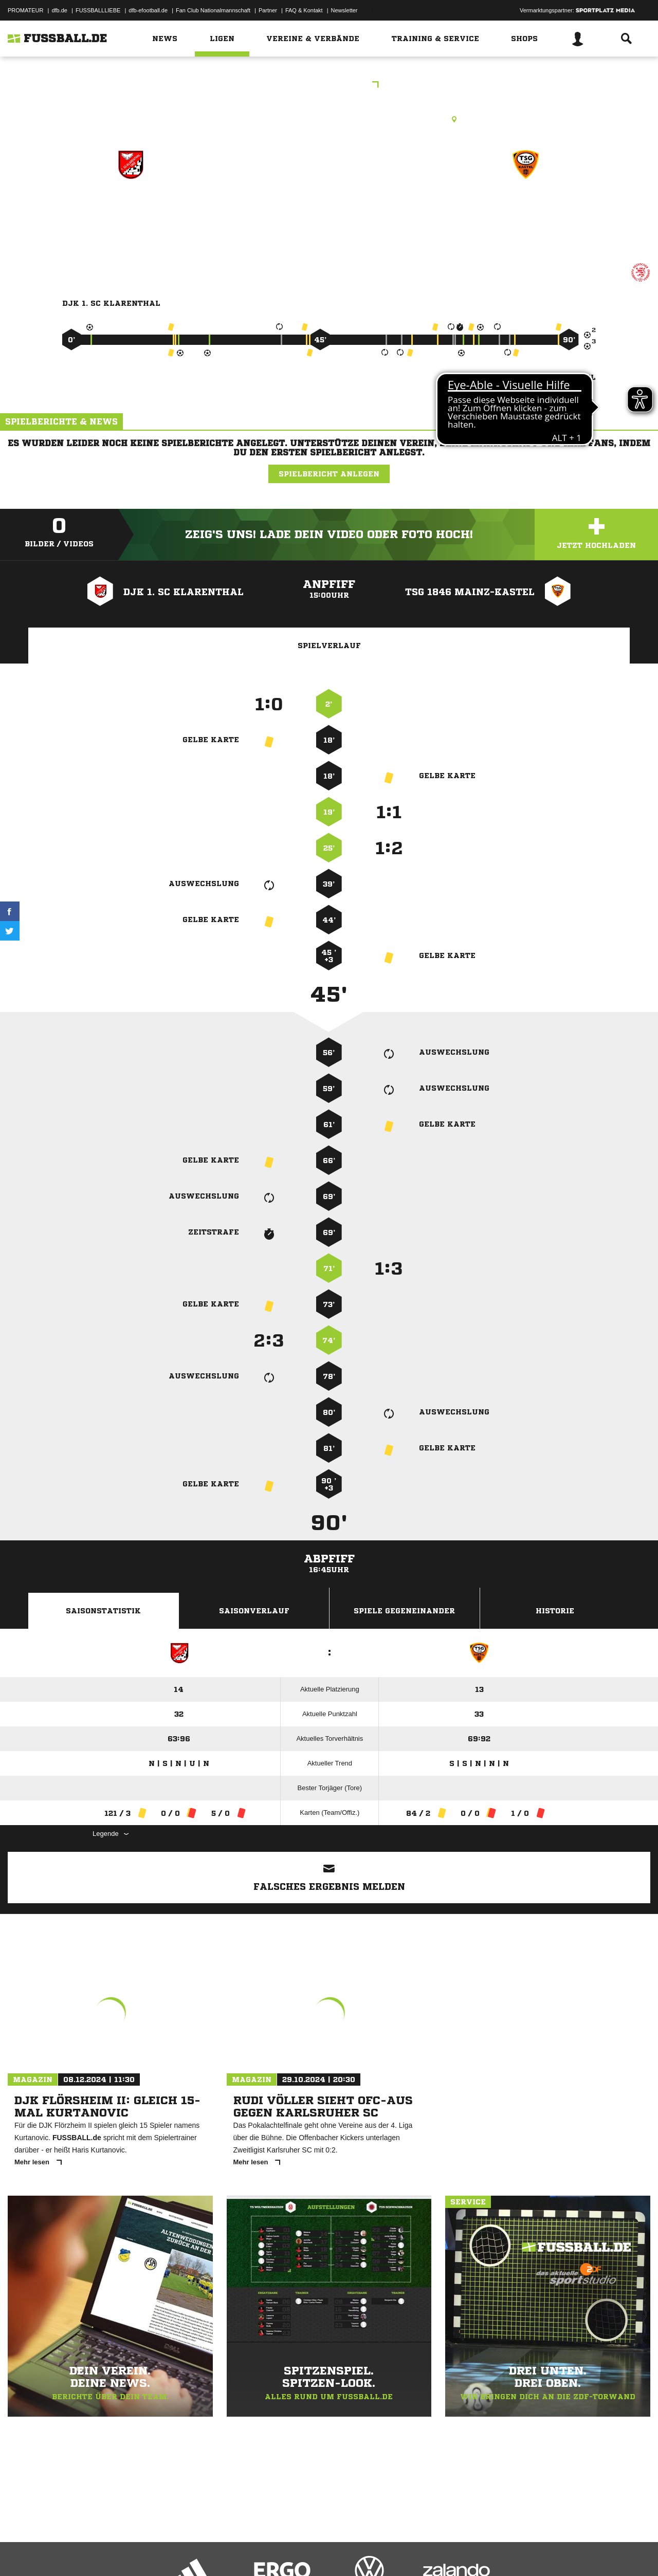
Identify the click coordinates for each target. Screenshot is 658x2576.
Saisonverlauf (254, 1610)
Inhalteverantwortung (246, 2552)
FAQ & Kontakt (304, 10)
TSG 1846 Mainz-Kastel (525, 209)
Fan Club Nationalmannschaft (213, 10)
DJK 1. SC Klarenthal (130, 209)
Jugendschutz (192, 2552)
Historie (555, 1610)
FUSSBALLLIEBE (98, 10)
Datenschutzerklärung (72, 2552)
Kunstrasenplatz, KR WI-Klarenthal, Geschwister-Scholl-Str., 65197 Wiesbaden (329, 119)
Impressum (21, 2552)
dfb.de (59, 10)
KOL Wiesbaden (329, 85)
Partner (268, 10)
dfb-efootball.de (148, 10)
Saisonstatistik (103, 1610)
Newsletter (344, 10)
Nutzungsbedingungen (136, 2552)
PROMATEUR (25, 10)
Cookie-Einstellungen (309, 2552)
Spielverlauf (329, 645)
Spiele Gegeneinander (404, 1610)
